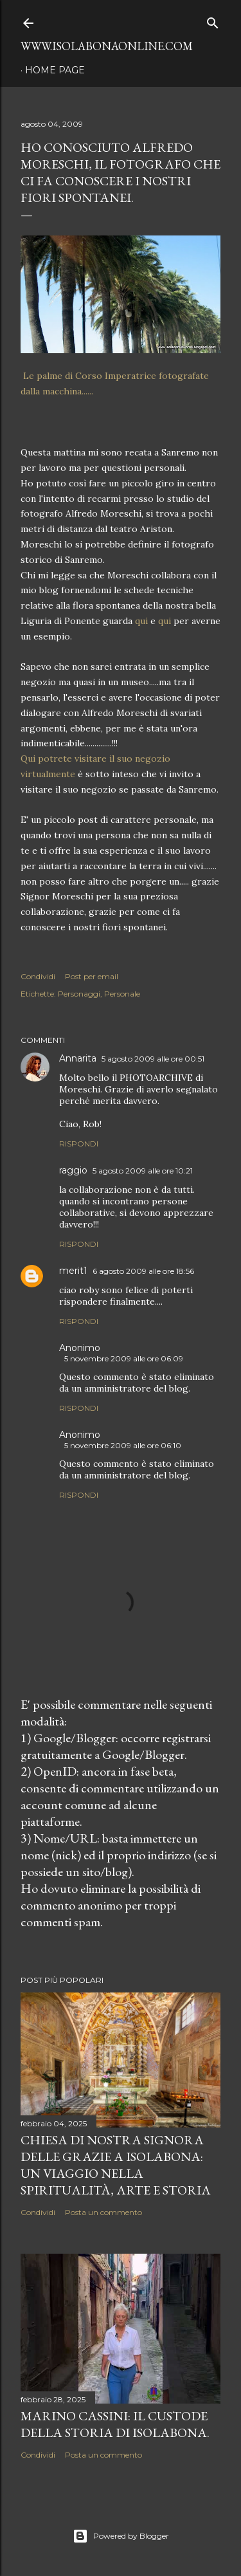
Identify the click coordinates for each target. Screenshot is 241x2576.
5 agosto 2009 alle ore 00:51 (153, 1058)
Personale (122, 993)
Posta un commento (103, 2212)
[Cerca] (212, 20)
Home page (55, 70)
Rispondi (78, 1143)
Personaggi (79, 993)
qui (141, 621)
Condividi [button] (38, 976)
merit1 (73, 1270)
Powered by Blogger (121, 2536)
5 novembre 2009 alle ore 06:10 (122, 1445)
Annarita (77, 1058)
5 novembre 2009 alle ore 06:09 (123, 1358)
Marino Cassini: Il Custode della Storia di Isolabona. (115, 2424)
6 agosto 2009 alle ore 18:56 (143, 1271)
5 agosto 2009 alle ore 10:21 (143, 1170)
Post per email (91, 976)
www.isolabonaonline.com (107, 46)
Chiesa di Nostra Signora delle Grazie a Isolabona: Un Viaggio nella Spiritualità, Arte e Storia (116, 2164)
